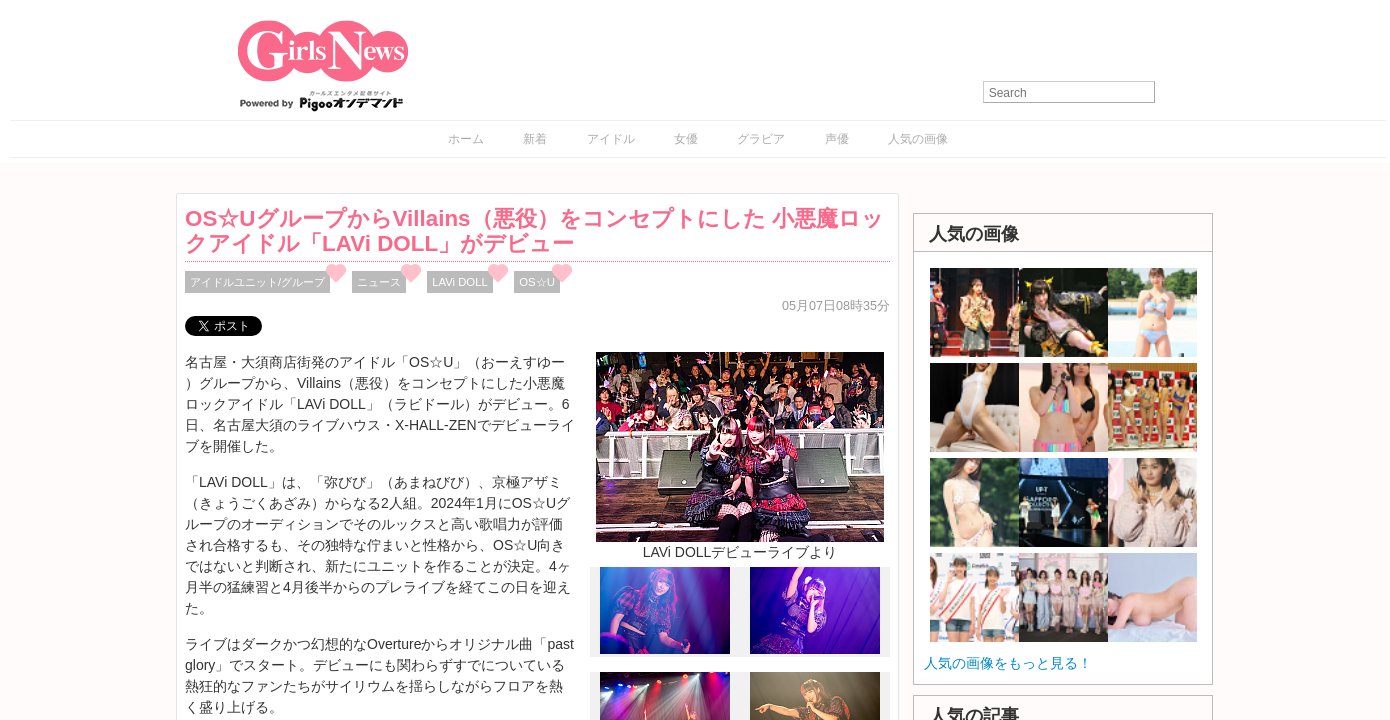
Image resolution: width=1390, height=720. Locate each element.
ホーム (466, 139)
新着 (535, 139)
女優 (686, 139)
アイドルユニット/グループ (257, 282)
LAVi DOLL (460, 282)
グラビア (761, 139)
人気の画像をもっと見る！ (1008, 663)
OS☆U (537, 282)
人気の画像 (918, 139)
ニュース (379, 282)
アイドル (611, 139)
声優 (837, 139)
